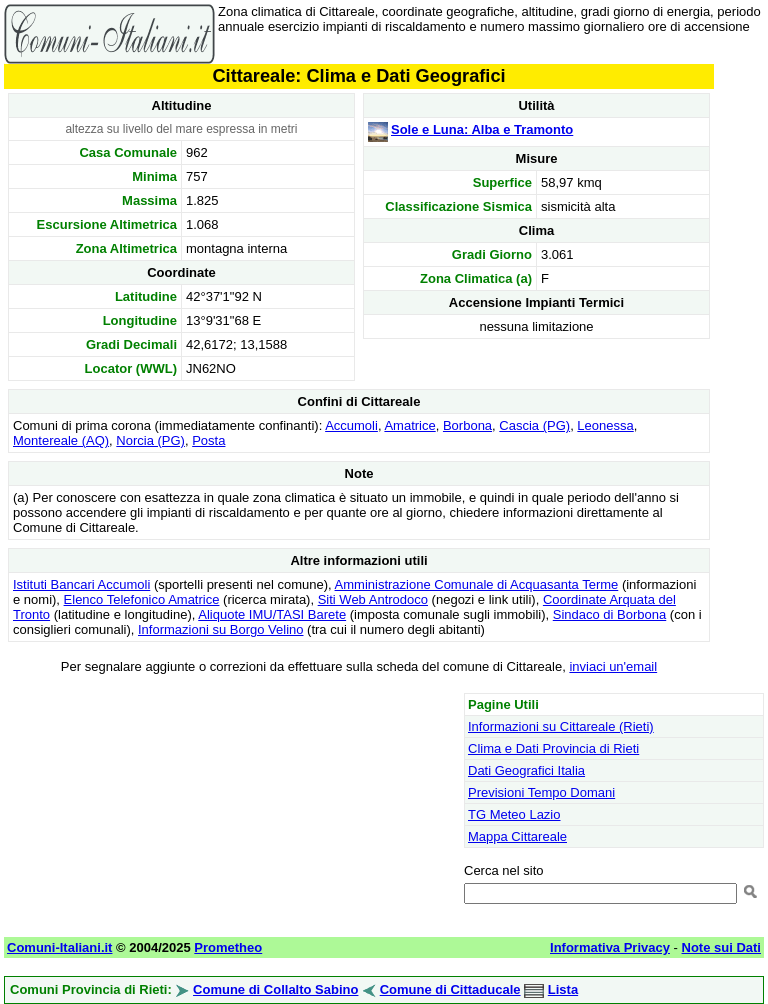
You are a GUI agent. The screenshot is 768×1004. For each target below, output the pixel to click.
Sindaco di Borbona (609, 614)
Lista (563, 989)
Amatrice (409, 425)
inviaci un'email (613, 666)
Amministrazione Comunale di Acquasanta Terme (477, 584)
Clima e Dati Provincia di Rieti (553, 748)
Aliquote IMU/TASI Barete (272, 614)
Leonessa (605, 425)
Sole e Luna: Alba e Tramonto (482, 129)
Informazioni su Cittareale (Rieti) (561, 726)
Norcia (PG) (150, 440)
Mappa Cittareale (517, 836)
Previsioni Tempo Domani (541, 792)
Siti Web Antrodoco (373, 599)
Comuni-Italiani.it (59, 947)
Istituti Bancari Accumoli (81, 584)
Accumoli (351, 425)
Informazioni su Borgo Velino (220, 629)
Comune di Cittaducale (450, 989)
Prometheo (228, 947)
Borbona (467, 425)
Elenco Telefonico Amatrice (142, 599)
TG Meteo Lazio (514, 814)
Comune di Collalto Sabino (275, 989)
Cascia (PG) (534, 425)
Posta (208, 440)
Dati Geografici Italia (526, 770)
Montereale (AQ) (61, 440)
